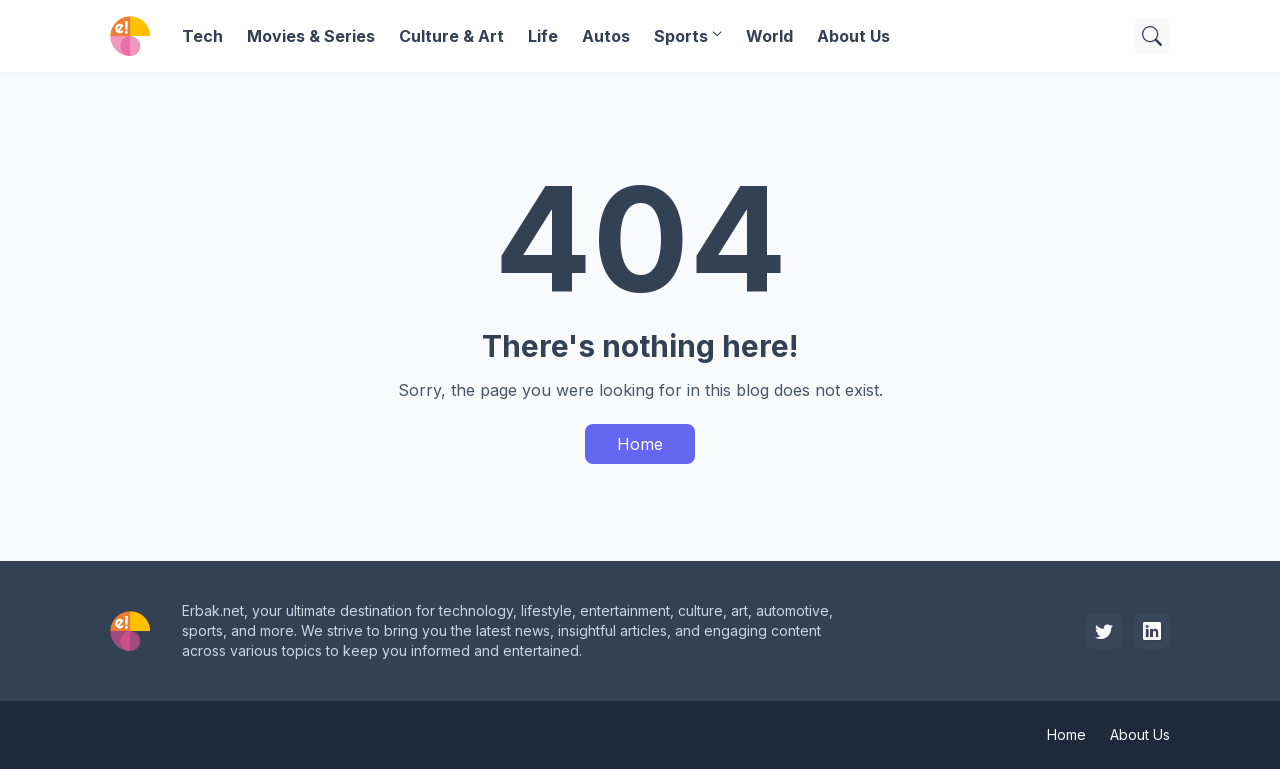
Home (640, 444)
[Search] (1152, 36)
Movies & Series (311, 36)
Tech (202, 36)
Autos (606, 36)
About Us (853, 36)
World (769, 36)
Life (543, 36)
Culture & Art (451, 36)
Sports (681, 36)
